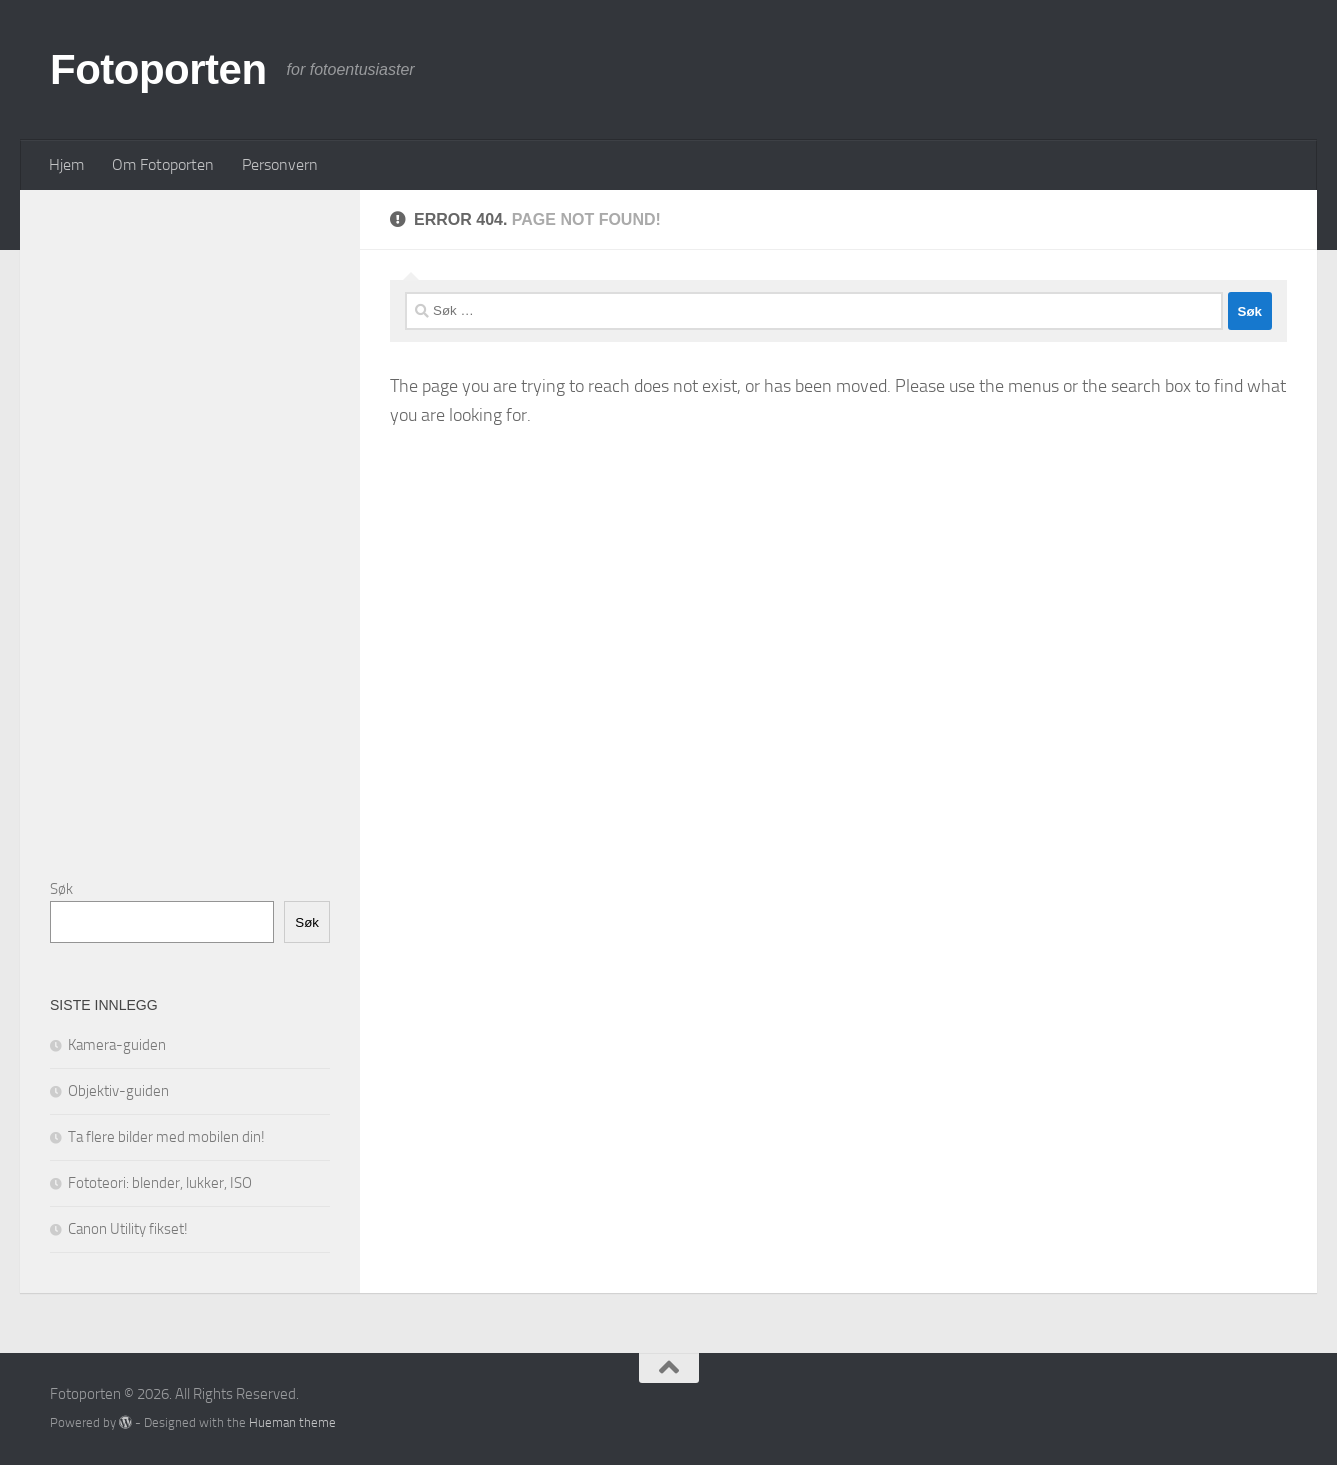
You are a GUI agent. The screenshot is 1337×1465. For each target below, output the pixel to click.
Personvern (280, 164)
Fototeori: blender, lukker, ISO (160, 1183)
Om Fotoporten (163, 164)
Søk (61, 889)
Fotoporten (158, 69)
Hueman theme (292, 1422)
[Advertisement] (200, 520)
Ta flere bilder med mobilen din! (166, 1137)
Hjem (66, 164)
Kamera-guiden (117, 1045)
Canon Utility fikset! (128, 1229)
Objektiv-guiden (118, 1091)
